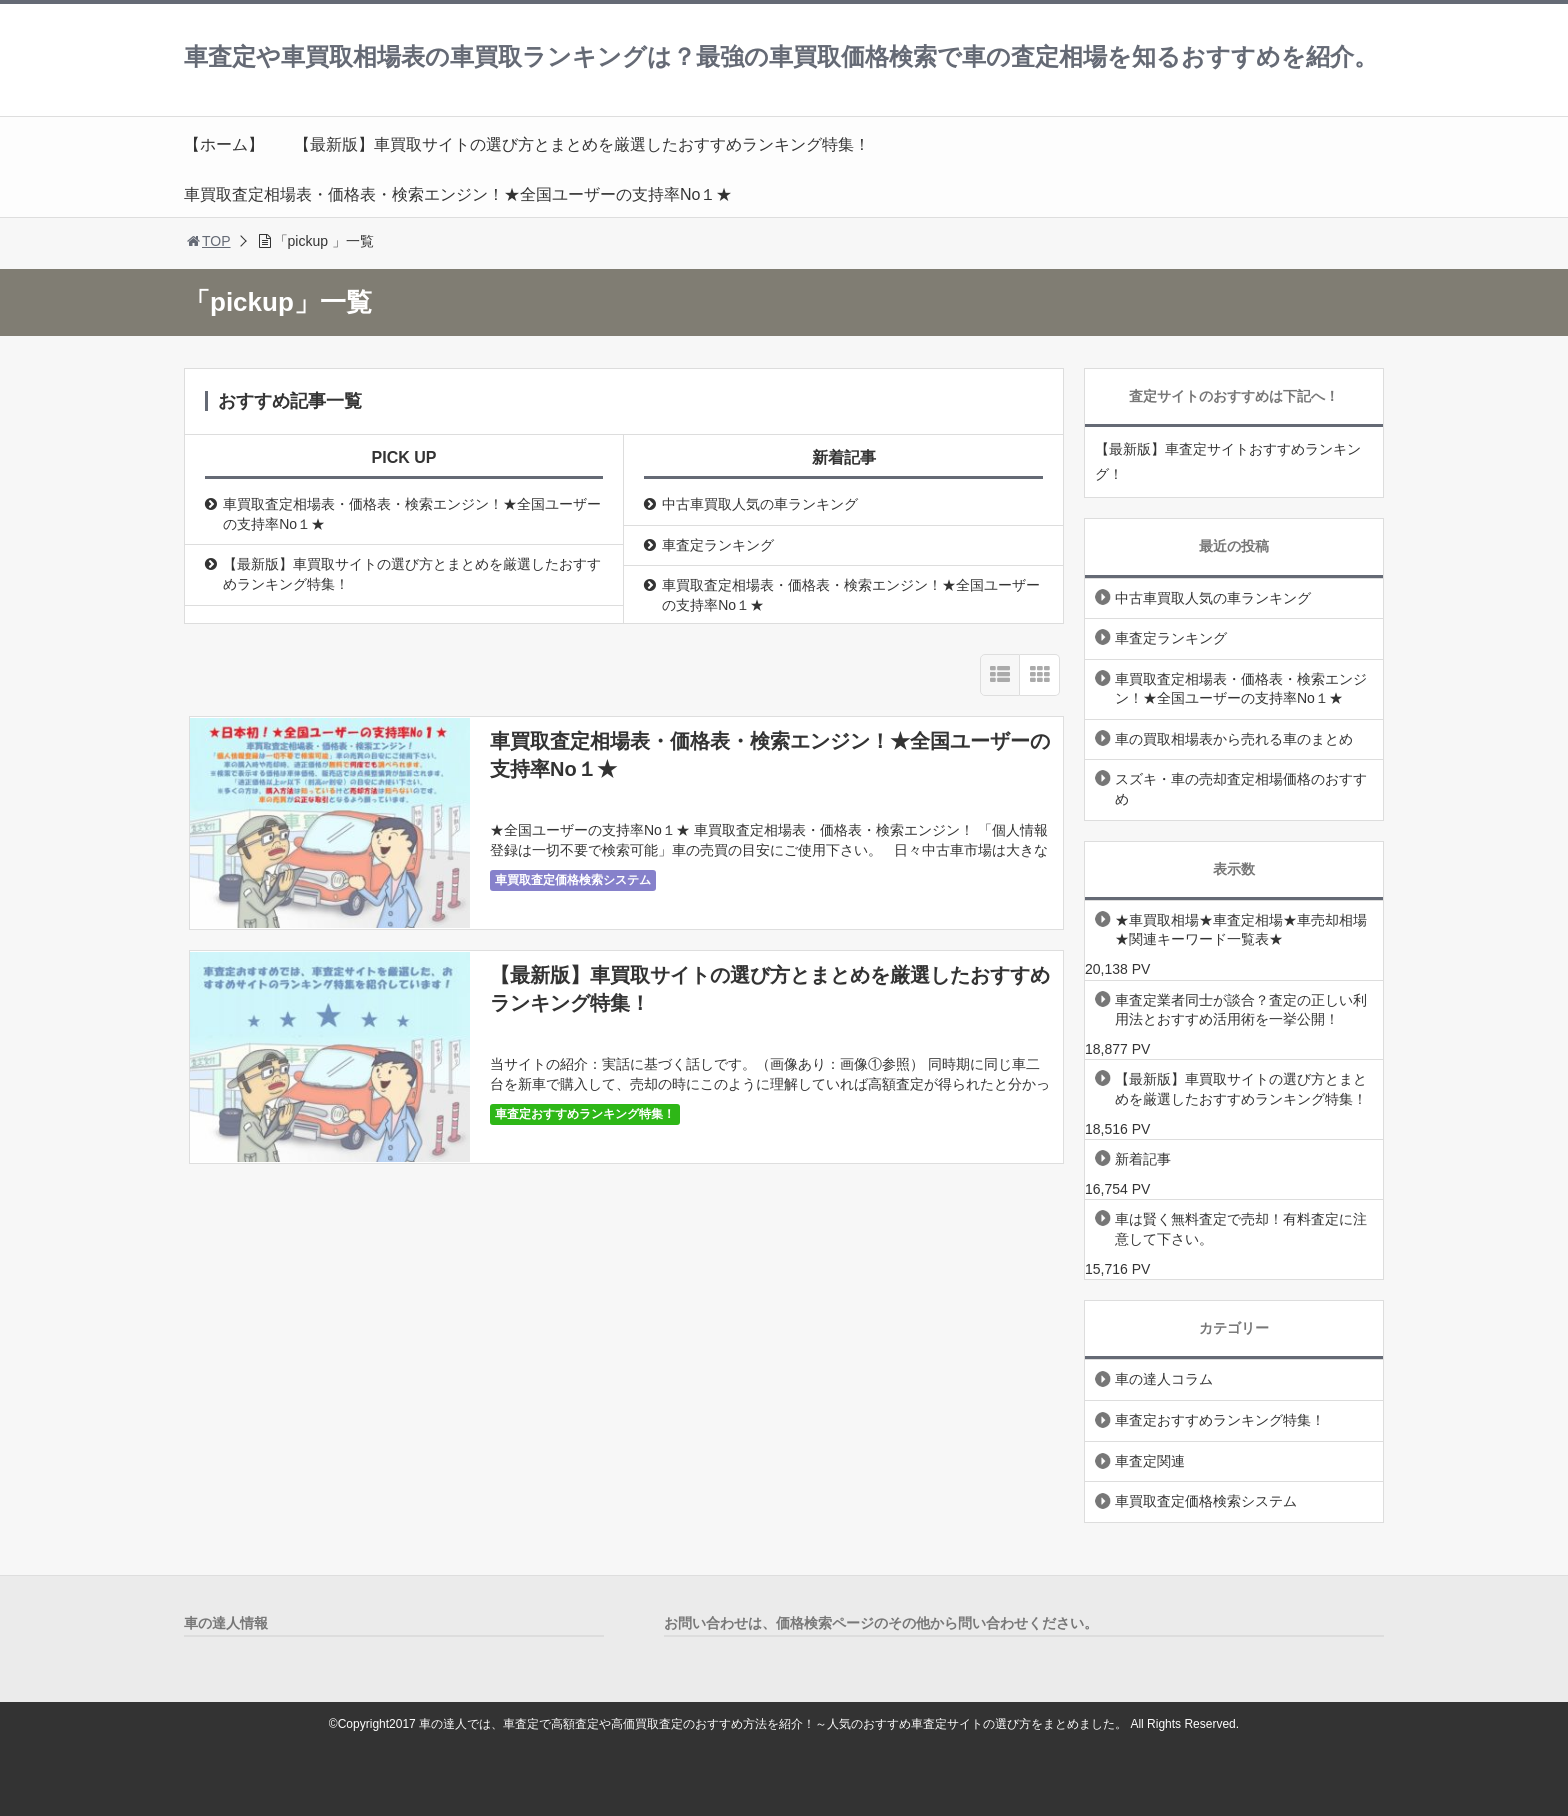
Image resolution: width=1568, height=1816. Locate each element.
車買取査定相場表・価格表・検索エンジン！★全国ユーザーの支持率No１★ (458, 194)
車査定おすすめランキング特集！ (585, 1114)
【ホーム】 (224, 144)
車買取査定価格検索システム (573, 880)
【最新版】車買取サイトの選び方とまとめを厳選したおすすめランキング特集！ (582, 144)
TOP (207, 241)
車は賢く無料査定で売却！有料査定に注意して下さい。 (1241, 1229)
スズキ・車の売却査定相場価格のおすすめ (1241, 789)
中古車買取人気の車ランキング (760, 504)
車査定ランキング (718, 545)
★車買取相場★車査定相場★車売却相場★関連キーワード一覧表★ (1241, 930)
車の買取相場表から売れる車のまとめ (1234, 739)
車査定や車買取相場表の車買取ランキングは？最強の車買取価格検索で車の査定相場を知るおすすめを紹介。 (781, 56)
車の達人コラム (1164, 1379)
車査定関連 (1150, 1461)
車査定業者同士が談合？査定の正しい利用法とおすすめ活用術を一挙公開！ (1241, 1010)
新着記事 (1143, 1159)
